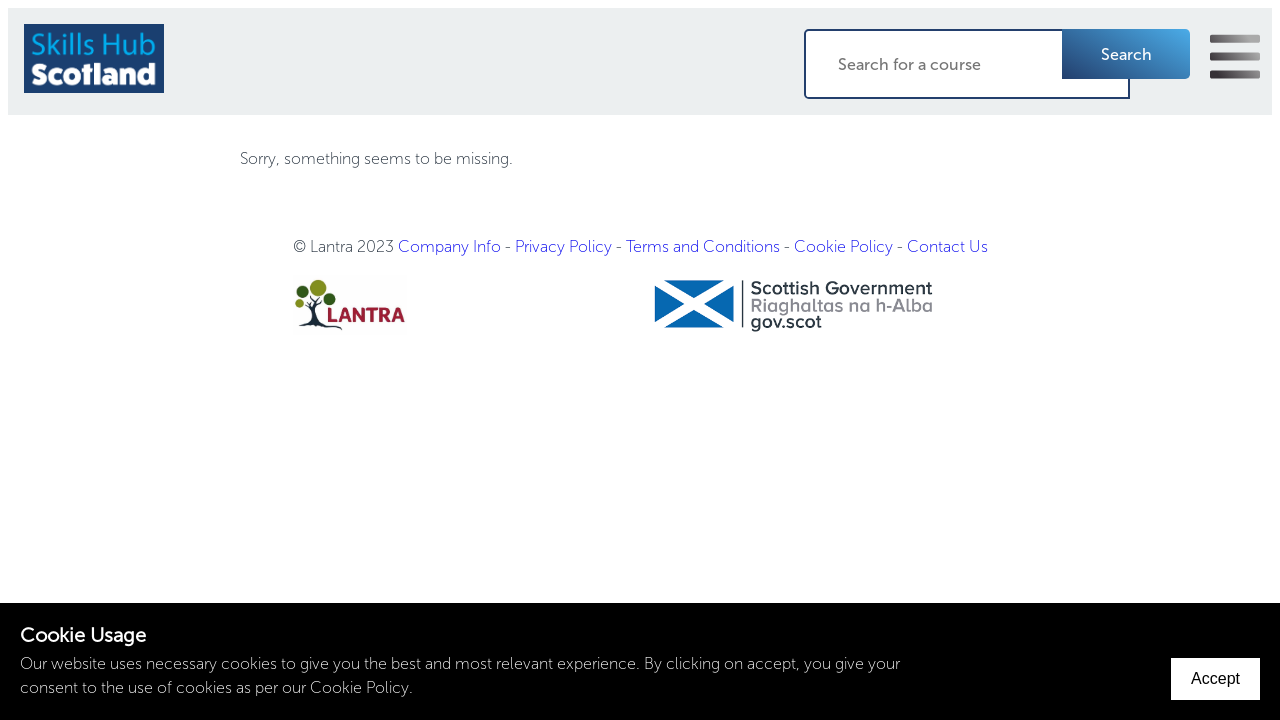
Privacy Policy (563, 246)
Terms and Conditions (703, 246)
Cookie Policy (843, 246)
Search (1126, 54)
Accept (1215, 678)
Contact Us (947, 246)
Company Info (449, 246)
